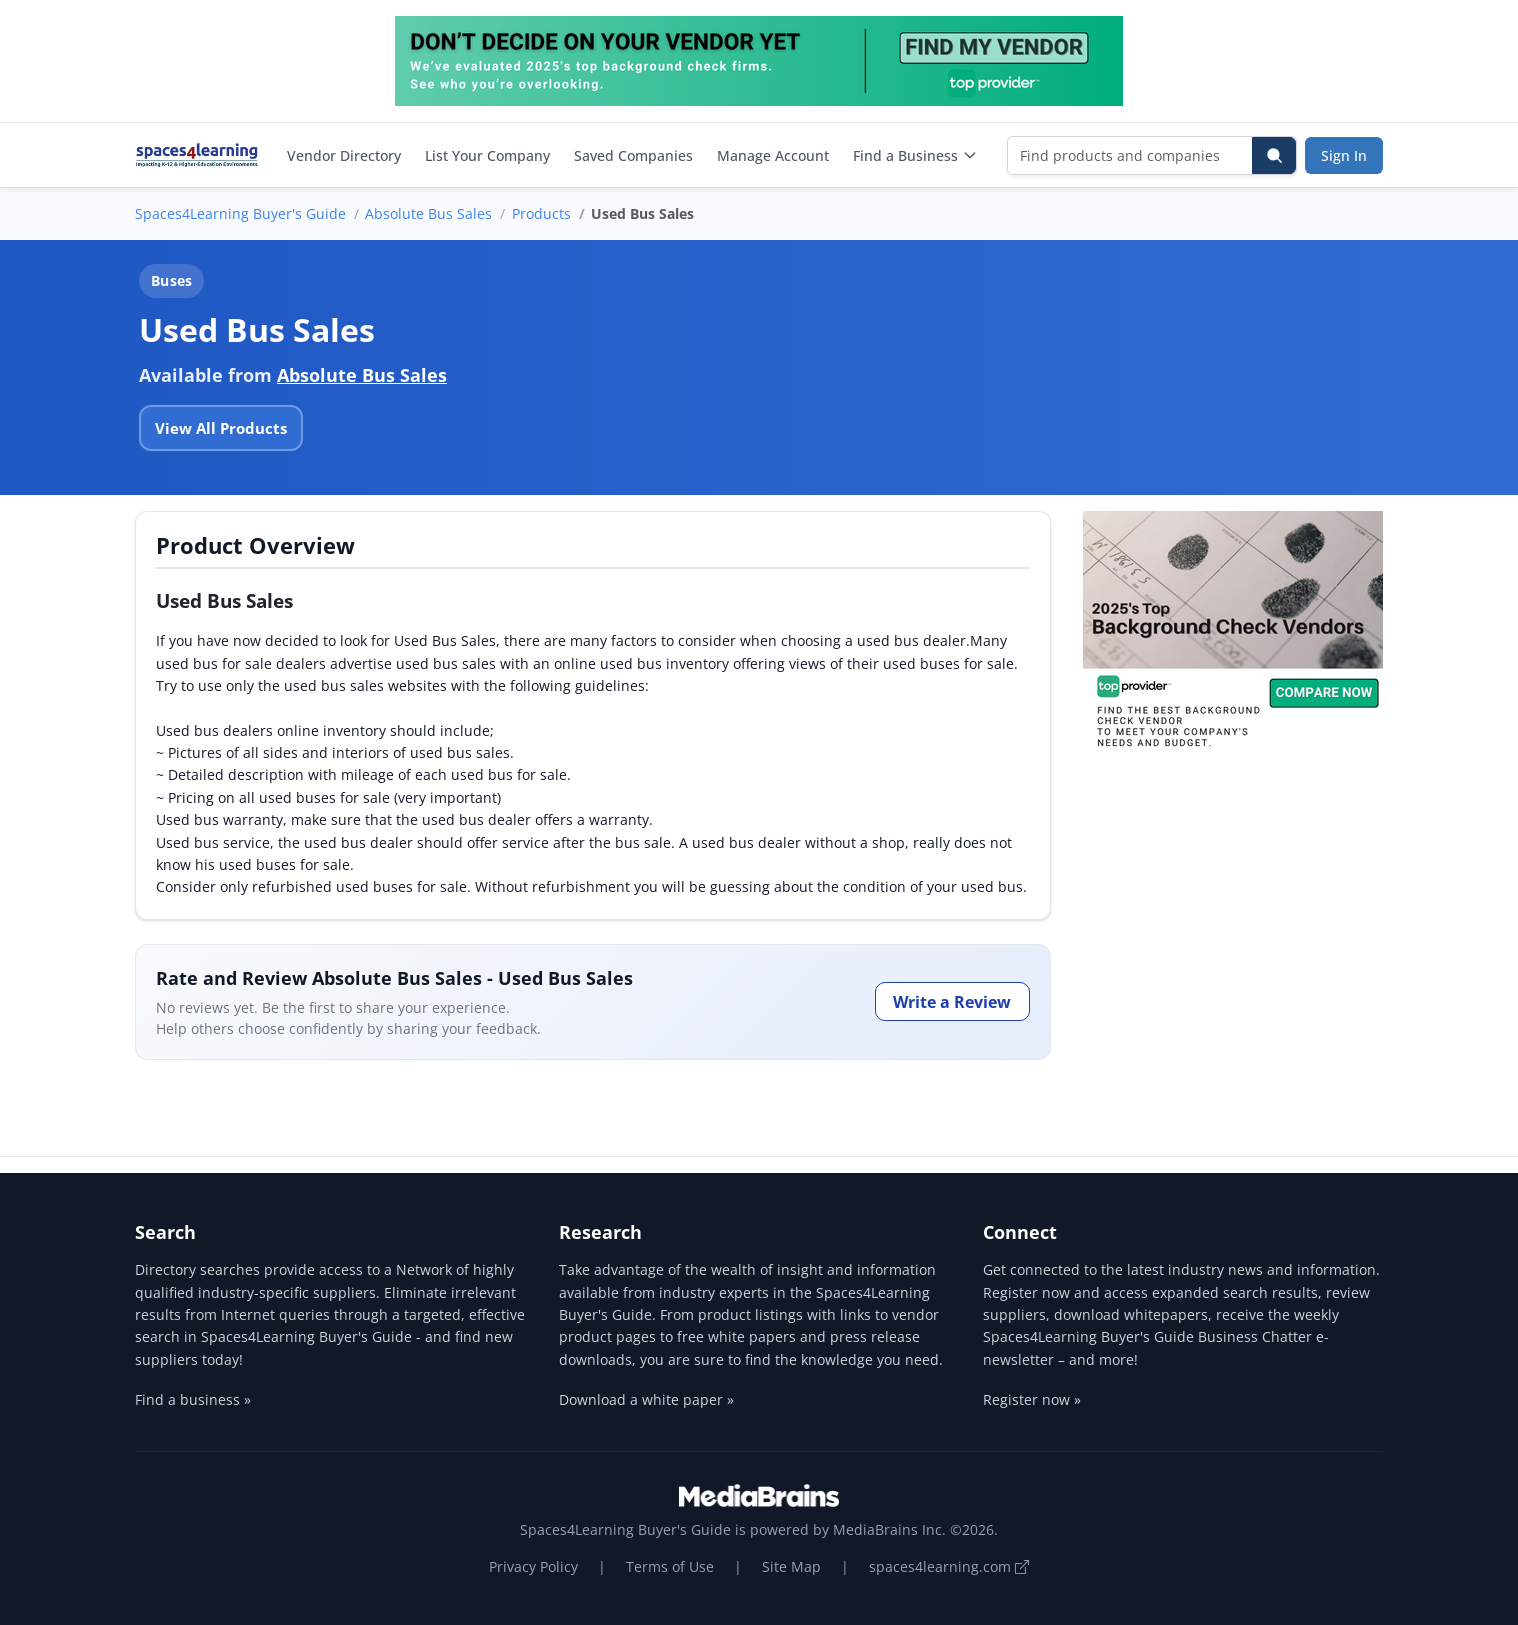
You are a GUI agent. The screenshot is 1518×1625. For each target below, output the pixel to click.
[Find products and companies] (1130, 155)
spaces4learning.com (949, 1566)
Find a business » (193, 1399)
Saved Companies (633, 155)
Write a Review (952, 1002)
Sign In (1344, 155)
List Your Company (487, 155)
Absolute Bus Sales (428, 213)
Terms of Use (670, 1566)
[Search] (1274, 155)
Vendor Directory (344, 155)
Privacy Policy (533, 1566)
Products (541, 213)
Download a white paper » (646, 1399)
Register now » (1032, 1399)
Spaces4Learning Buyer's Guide (240, 213)
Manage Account (773, 155)
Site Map (791, 1566)
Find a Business (915, 155)
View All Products (221, 428)
